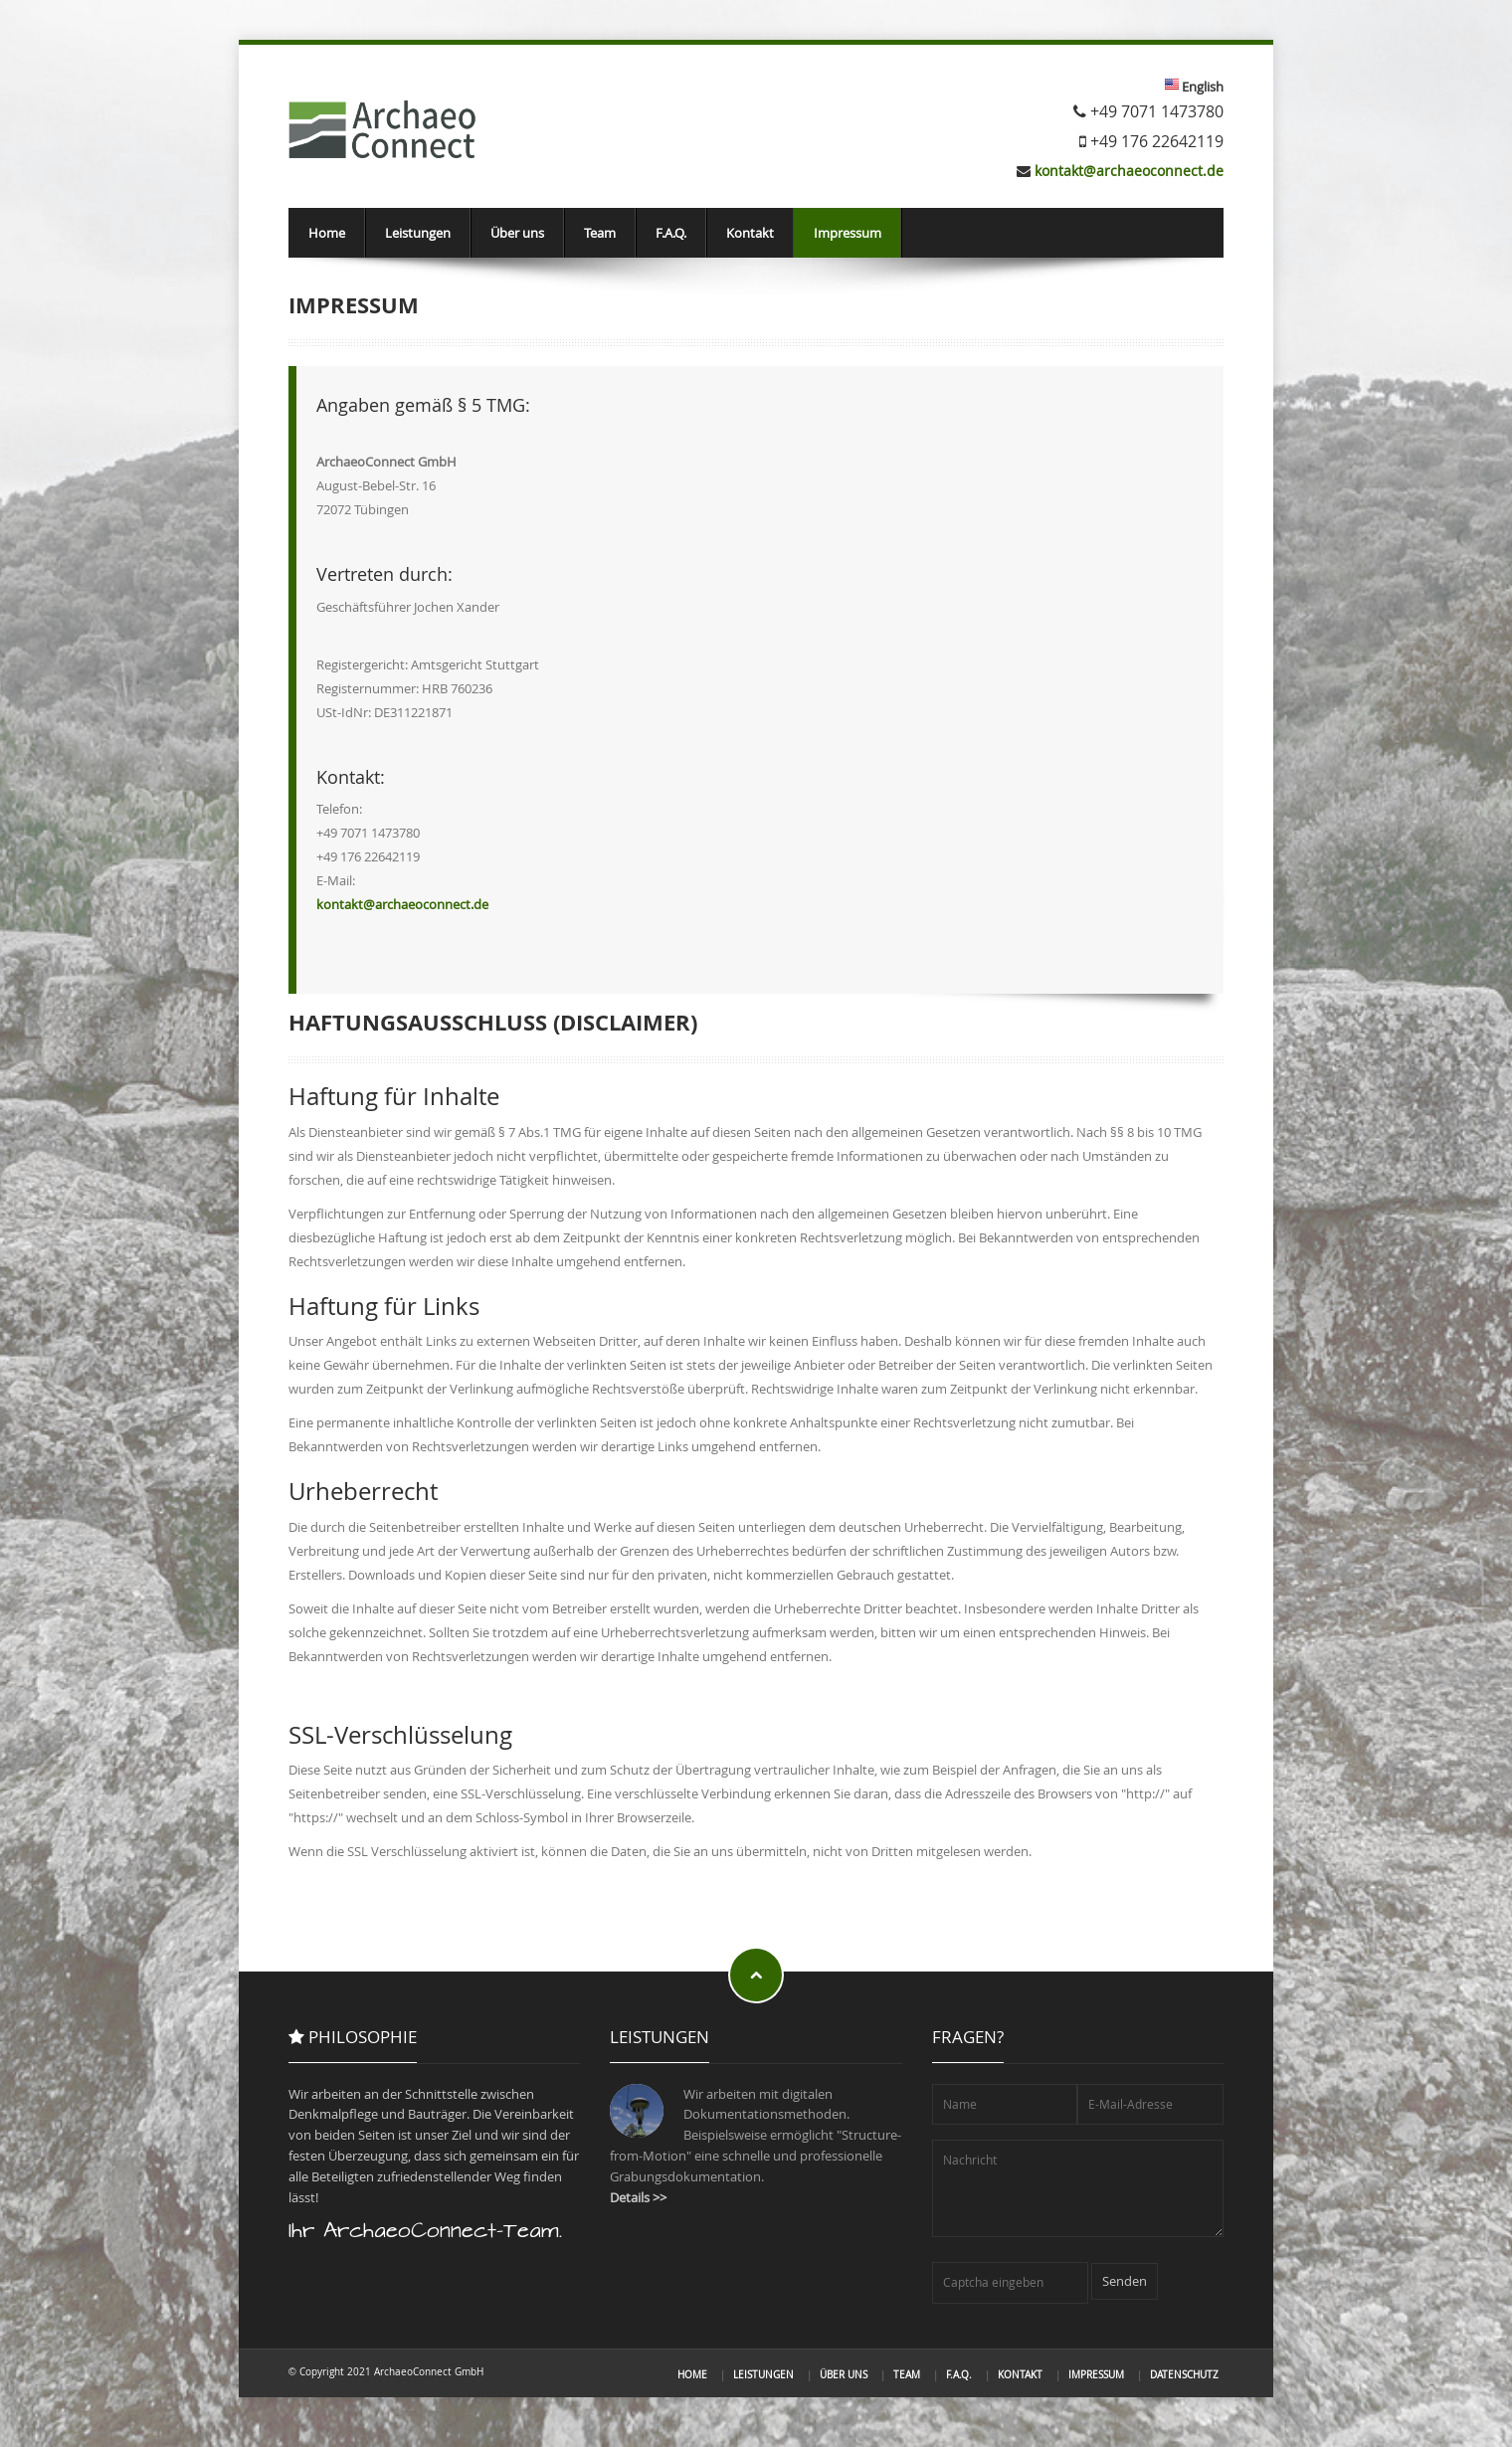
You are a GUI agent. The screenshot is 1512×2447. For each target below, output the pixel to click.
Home (326, 233)
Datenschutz (1184, 2374)
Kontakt (750, 233)
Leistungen (418, 233)
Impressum (847, 233)
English (1201, 86)
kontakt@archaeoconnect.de (1129, 170)
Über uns (517, 233)
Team (600, 233)
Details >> (638, 2197)
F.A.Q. (671, 233)
